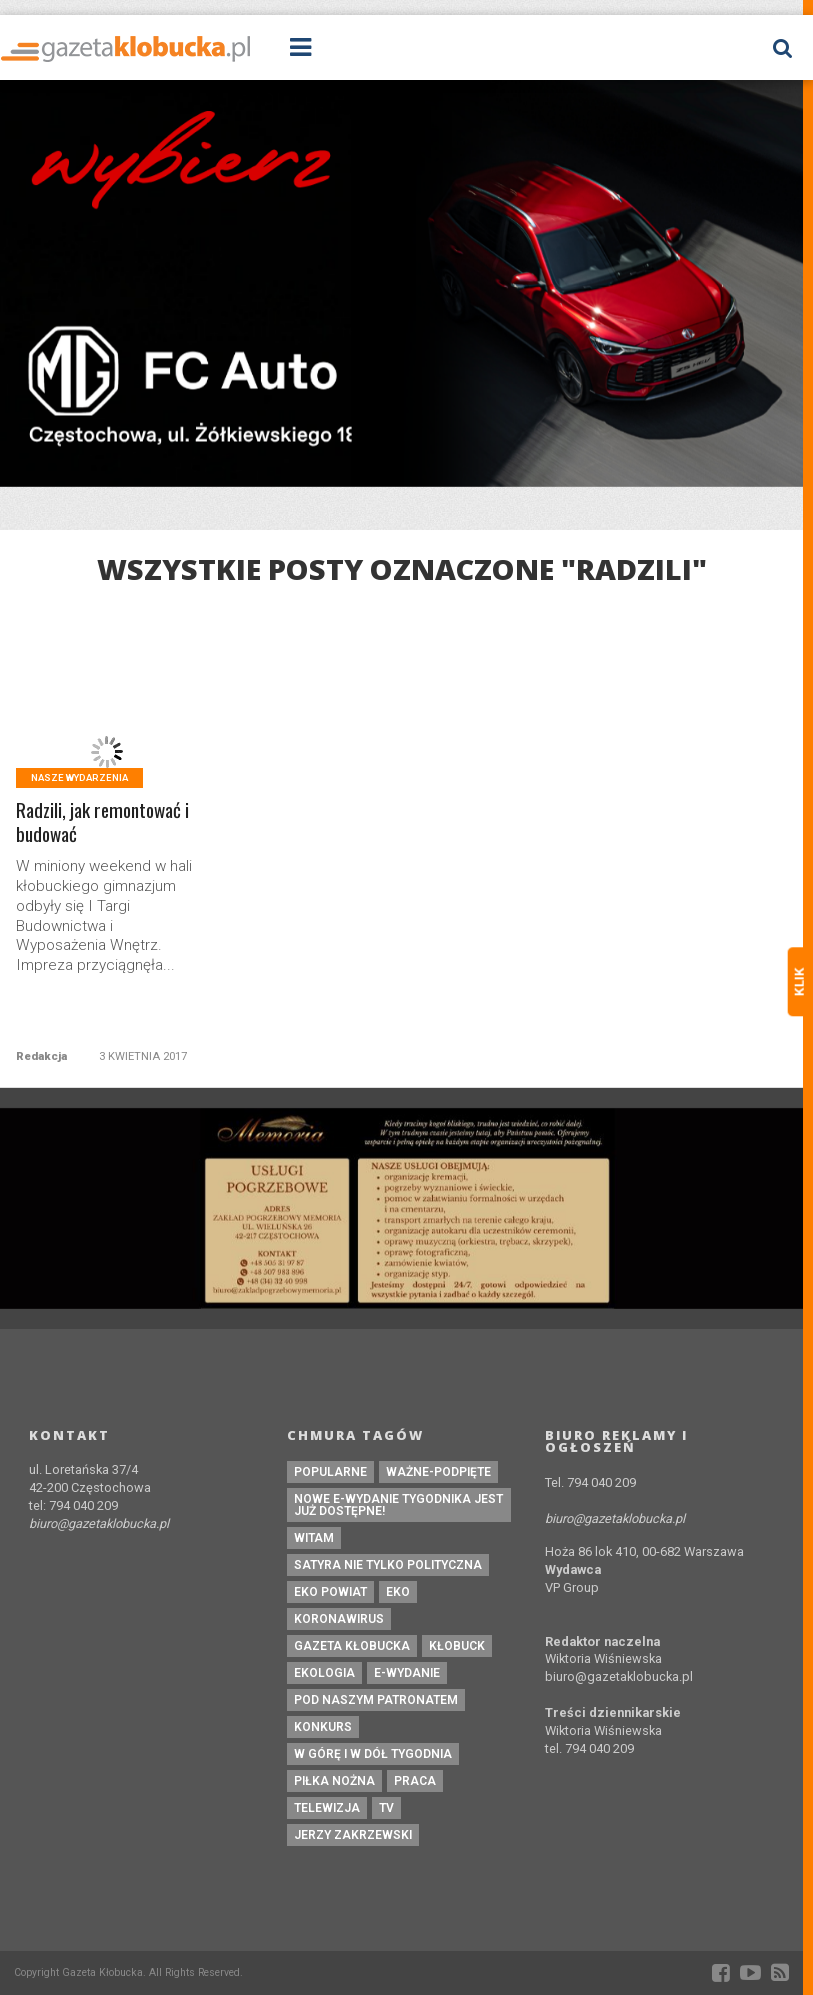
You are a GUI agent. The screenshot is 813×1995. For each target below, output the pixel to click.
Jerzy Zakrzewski (353, 1835)
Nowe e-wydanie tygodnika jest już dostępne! (398, 1505)
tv (386, 1808)
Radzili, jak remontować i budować (102, 823)
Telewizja (327, 1808)
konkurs (323, 1727)
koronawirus (339, 1619)
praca (415, 1781)
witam (314, 1538)
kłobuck (457, 1646)
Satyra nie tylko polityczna (388, 1565)
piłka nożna (334, 1781)
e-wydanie (407, 1673)
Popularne (330, 1472)
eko (398, 1592)
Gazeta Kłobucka (352, 1646)
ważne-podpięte (438, 1472)
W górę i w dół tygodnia (373, 1754)
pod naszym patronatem (376, 1700)
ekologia (324, 1673)
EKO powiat (330, 1592)
